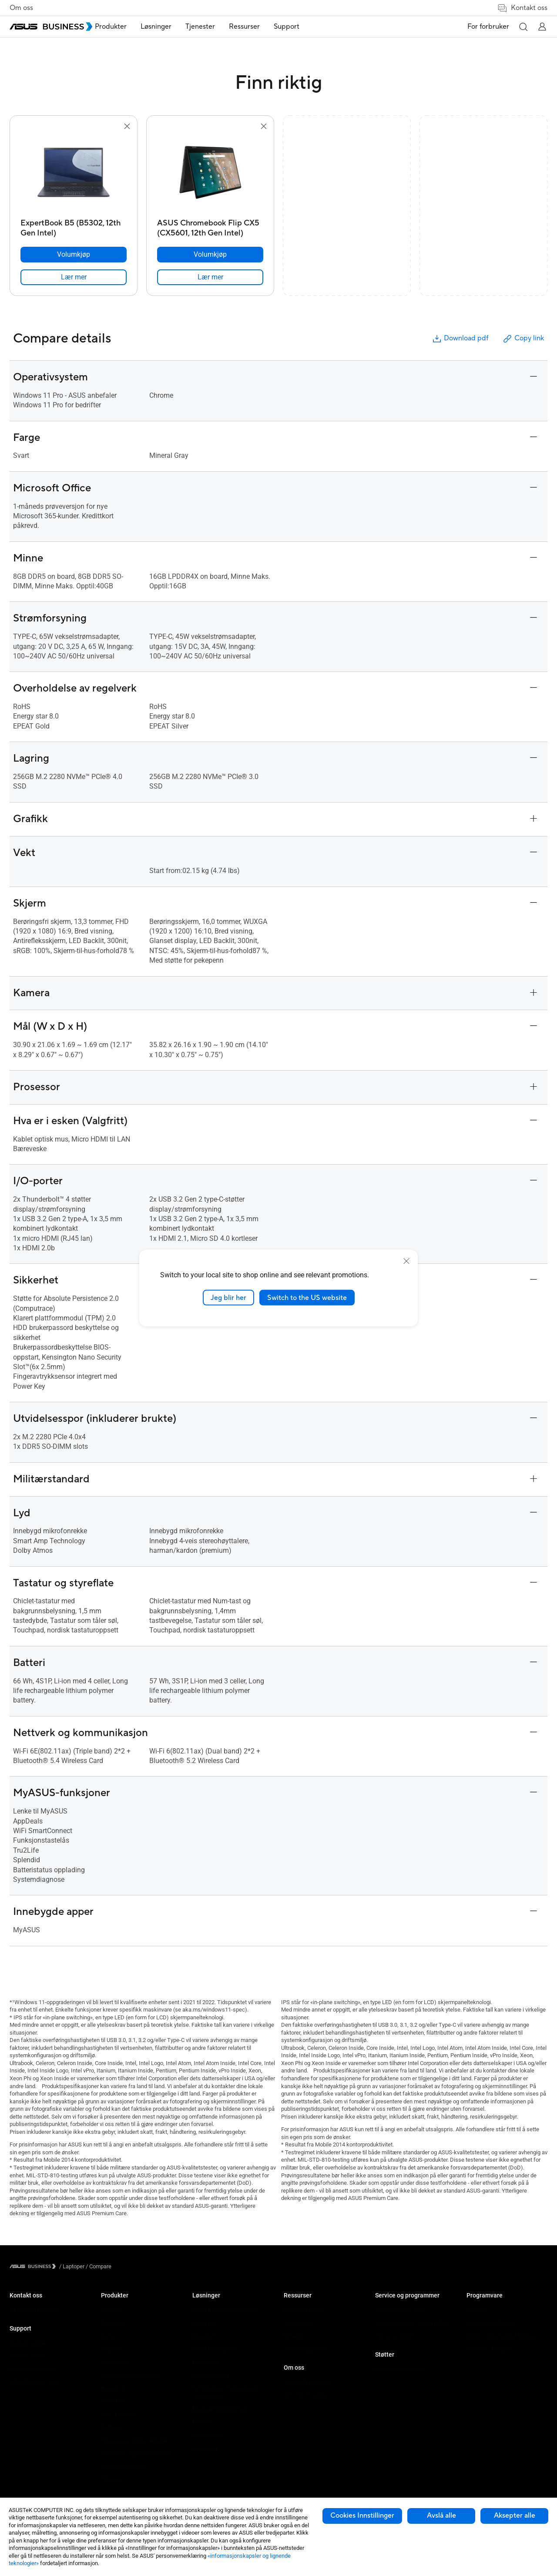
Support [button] (305, 26)
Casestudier (298, 2323)
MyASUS (477, 2310)
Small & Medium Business (224, 2310)
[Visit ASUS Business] (34, 2266)
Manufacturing (210, 2375)
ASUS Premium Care (35, 2382)
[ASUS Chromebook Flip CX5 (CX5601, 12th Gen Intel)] (210, 225)
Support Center (28, 2343)
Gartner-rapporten (305, 2349)
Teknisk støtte (27, 2356)
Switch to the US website (307, 1297)
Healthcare (205, 2362)
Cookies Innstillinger (362, 2515)
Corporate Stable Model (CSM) (412, 2323)
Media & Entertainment (220, 2409)
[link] (73, 277)
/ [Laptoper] (71, 2266)
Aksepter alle (514, 2515)
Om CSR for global (306, 2395)
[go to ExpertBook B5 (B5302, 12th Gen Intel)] (74, 173)
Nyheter (293, 2336)
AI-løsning (204, 2448)
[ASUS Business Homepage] (51, 26)
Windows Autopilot (489, 2349)
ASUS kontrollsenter (491, 2323)
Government (207, 2435)
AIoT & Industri (119, 2414)
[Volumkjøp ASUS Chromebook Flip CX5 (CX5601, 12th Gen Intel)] (210, 254)
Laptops (111, 2310)
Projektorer (114, 2362)
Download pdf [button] (460, 338)
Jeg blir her (228, 1297)
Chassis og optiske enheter (134, 2440)
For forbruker (488, 26)
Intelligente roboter (124, 2466)
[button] (523, 26)
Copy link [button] (523, 338)
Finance (202, 2422)
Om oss (21, 7)
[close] (406, 1260)
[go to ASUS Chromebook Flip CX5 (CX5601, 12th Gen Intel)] (210, 173)
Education (204, 2336)
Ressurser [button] (262, 26)
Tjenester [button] (218, 26)
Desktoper (114, 2323)
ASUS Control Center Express (501, 2336)
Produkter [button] (129, 26)
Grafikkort (113, 2401)
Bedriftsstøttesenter (400, 2369)
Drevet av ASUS (394, 2336)
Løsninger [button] (174, 26)
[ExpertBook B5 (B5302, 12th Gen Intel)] (73, 225)
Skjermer (112, 2349)
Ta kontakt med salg (35, 2310)
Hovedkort (113, 2388)
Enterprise (204, 2323)
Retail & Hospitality (215, 2349)
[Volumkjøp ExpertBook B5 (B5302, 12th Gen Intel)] (73, 254)
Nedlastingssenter (32, 2369)
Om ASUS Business (308, 2382)
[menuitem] (129, 26)
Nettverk (111, 2427)
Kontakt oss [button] (522, 8)
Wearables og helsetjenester (136, 2453)
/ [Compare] (97, 2266)
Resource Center (304, 2310)
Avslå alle (441, 2515)
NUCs (108, 2336)
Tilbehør (111, 2479)
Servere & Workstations (130, 2375)
